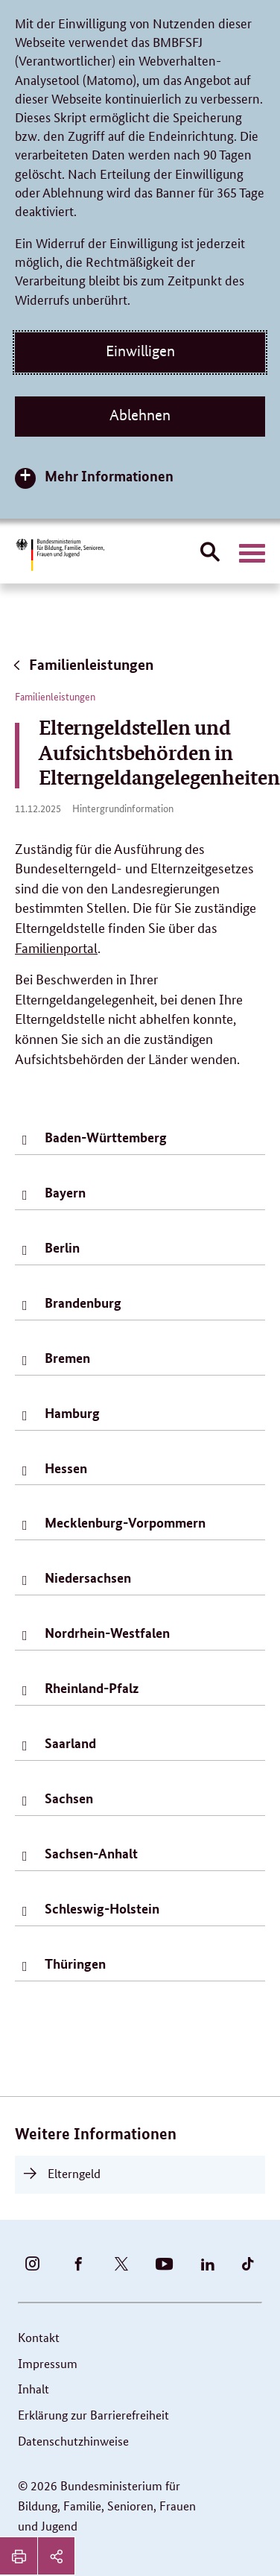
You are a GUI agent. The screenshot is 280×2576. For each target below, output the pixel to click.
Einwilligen (140, 351)
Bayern (65, 1192)
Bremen (67, 1358)
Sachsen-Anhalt (91, 1853)
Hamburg (72, 1413)
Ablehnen (140, 415)
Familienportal (56, 947)
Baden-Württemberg (106, 1137)
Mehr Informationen (109, 475)
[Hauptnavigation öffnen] (252, 553)
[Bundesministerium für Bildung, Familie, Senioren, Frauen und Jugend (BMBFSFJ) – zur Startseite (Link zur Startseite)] (59, 555)
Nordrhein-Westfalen (107, 1633)
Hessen (66, 1468)
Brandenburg (83, 1302)
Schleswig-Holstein (102, 1908)
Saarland (70, 1743)
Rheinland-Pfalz (92, 1688)
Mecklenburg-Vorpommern (125, 1522)
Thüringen (75, 1963)
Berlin (62, 1247)
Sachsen (69, 1798)
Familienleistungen (82, 664)
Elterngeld (74, 2173)
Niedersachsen (88, 1577)
